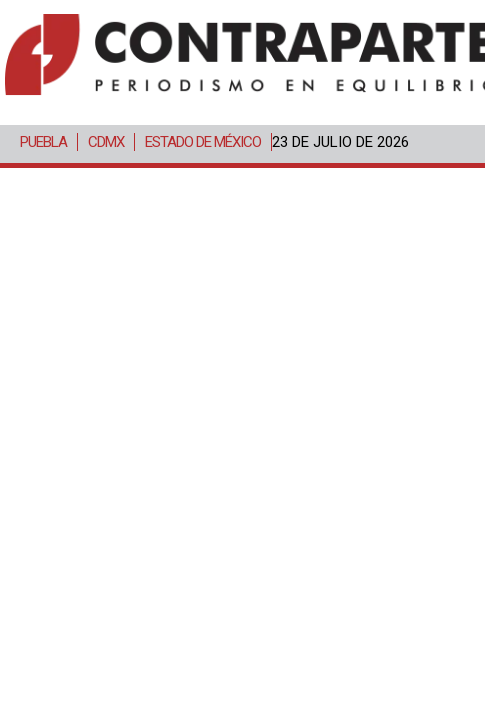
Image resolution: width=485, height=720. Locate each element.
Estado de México (203, 142)
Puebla (43, 142)
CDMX (106, 142)
